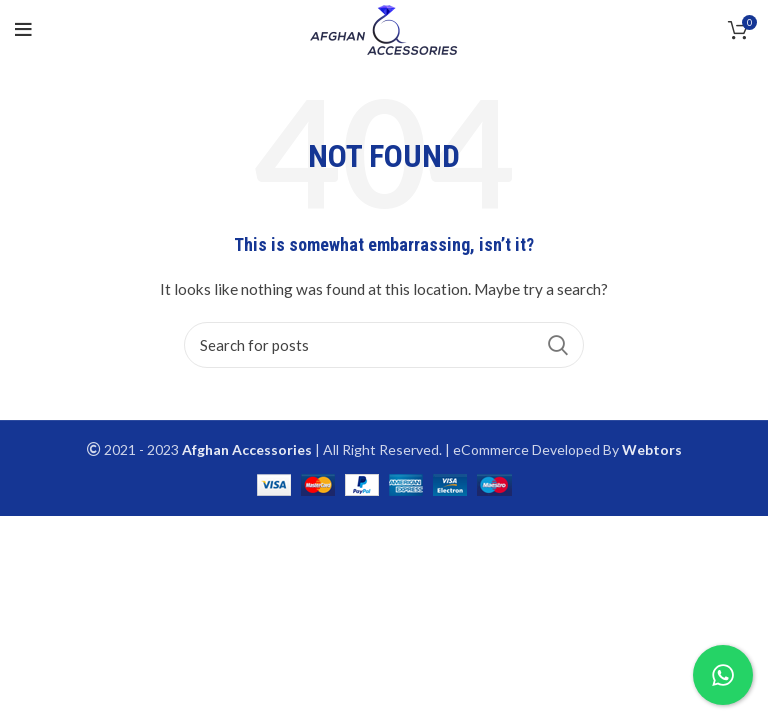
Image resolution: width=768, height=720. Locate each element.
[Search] (384, 345)
